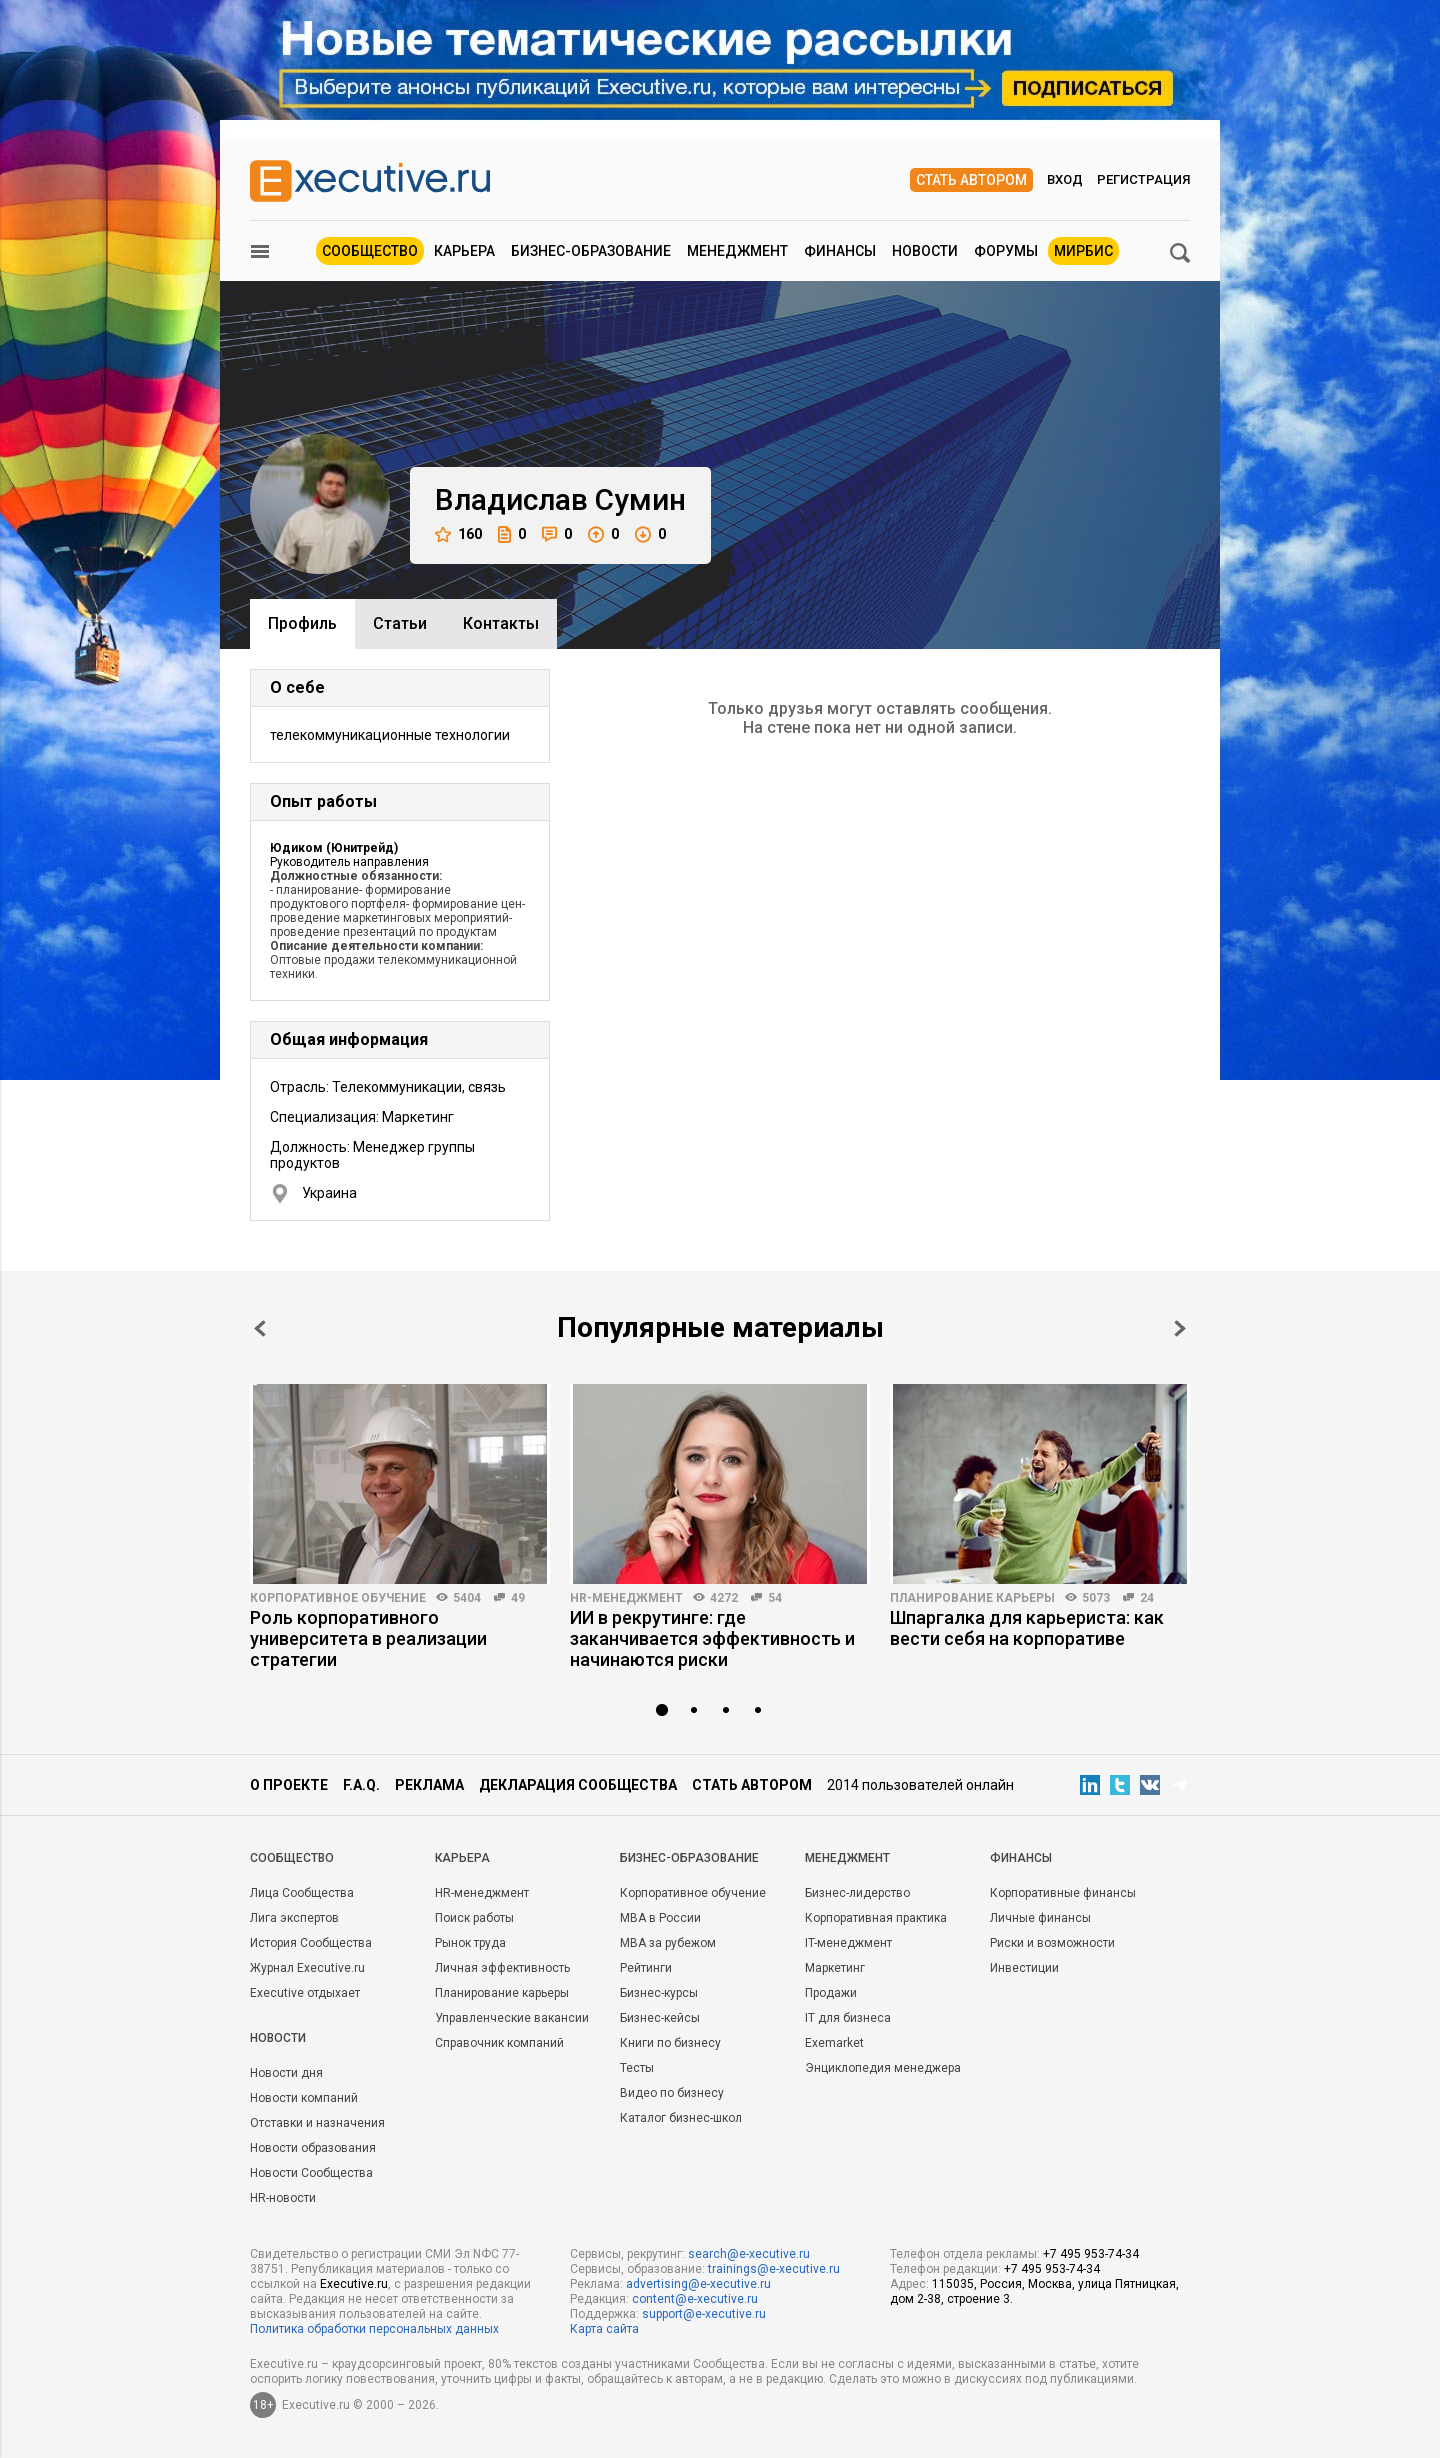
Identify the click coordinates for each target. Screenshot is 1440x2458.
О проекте (289, 1785)
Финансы (840, 251)
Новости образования (313, 2148)
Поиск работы (474, 1918)
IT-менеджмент (848, 1943)
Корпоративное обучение (338, 1598)
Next (1180, 1328)
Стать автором (971, 180)
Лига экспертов (294, 1918)
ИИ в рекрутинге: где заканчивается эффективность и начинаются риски (712, 1638)
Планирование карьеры (972, 1598)
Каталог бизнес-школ (681, 2118)
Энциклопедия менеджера (883, 2068)
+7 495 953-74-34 (1091, 2254)
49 (518, 1598)
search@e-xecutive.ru (749, 2254)
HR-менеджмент (626, 1598)
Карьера (464, 251)
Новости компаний (304, 2098)
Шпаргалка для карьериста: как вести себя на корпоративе (1027, 1628)
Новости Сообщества (311, 2173)
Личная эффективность (502, 1968)
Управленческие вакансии (512, 2018)
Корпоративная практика (876, 1918)
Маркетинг (835, 1968)
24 (1147, 1598)
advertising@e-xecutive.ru (698, 2284)
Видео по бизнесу (672, 2093)
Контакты (501, 623)
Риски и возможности (1052, 1943)
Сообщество (370, 251)
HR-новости (283, 2198)
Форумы (1006, 251)
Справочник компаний (499, 2043)
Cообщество (292, 1858)
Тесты (637, 2068)
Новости (925, 251)
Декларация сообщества (578, 1785)
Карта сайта (604, 2329)
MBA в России (660, 1918)
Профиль (302, 623)
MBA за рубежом (668, 1943)
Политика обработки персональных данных (374, 2329)
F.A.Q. (361, 1785)
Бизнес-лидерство (857, 1893)
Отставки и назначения (317, 2123)
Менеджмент (737, 251)
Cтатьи (400, 623)
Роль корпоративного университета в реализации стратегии (368, 1638)
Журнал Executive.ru (307, 1968)
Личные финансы (1040, 1918)
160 (458, 534)
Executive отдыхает (305, 1993)
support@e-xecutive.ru (704, 2314)
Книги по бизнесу (670, 2043)
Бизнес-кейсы (660, 2018)
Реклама (429, 1785)
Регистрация (1143, 179)
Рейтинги (646, 1968)
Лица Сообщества (302, 1893)
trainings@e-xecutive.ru (774, 2269)
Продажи (831, 1993)
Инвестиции (1024, 1968)
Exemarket (834, 2043)
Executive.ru (354, 2284)
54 (775, 1598)
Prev (260, 1328)
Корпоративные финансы (1063, 1893)
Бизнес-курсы (659, 1993)
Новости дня (286, 2073)
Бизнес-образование (591, 251)
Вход (1065, 179)
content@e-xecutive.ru (695, 2299)
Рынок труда (470, 1943)
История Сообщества (311, 1943)
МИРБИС (1083, 251)
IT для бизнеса (848, 2018)
